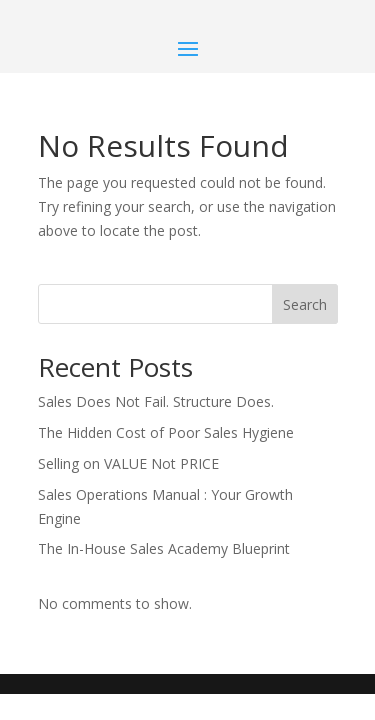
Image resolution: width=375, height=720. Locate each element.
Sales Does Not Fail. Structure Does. (156, 401)
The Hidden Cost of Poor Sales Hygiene (166, 432)
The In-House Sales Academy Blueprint (164, 548)
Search (305, 304)
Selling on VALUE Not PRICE (128, 463)
